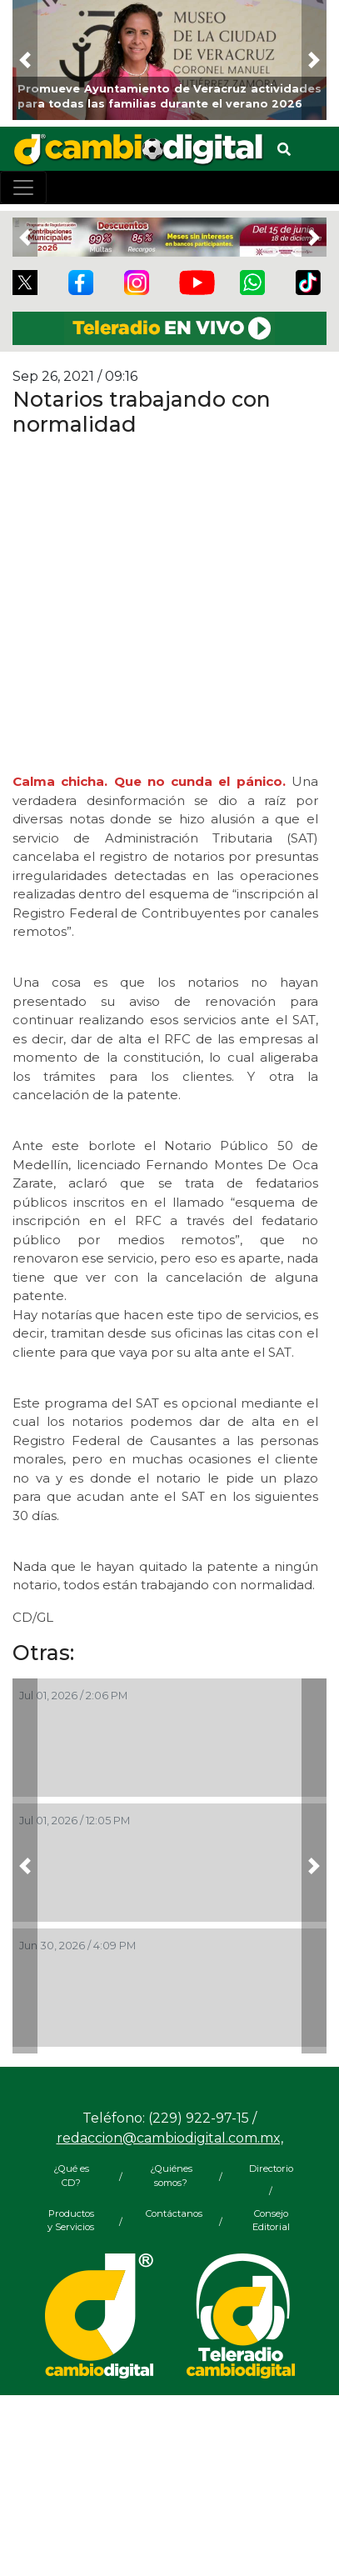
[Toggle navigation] (23, 187)
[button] (24, 60)
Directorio (271, 2168)
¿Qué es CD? (71, 2175)
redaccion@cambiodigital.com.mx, (170, 2138)
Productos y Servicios (70, 2220)
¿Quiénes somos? (171, 2175)
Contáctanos (171, 2213)
